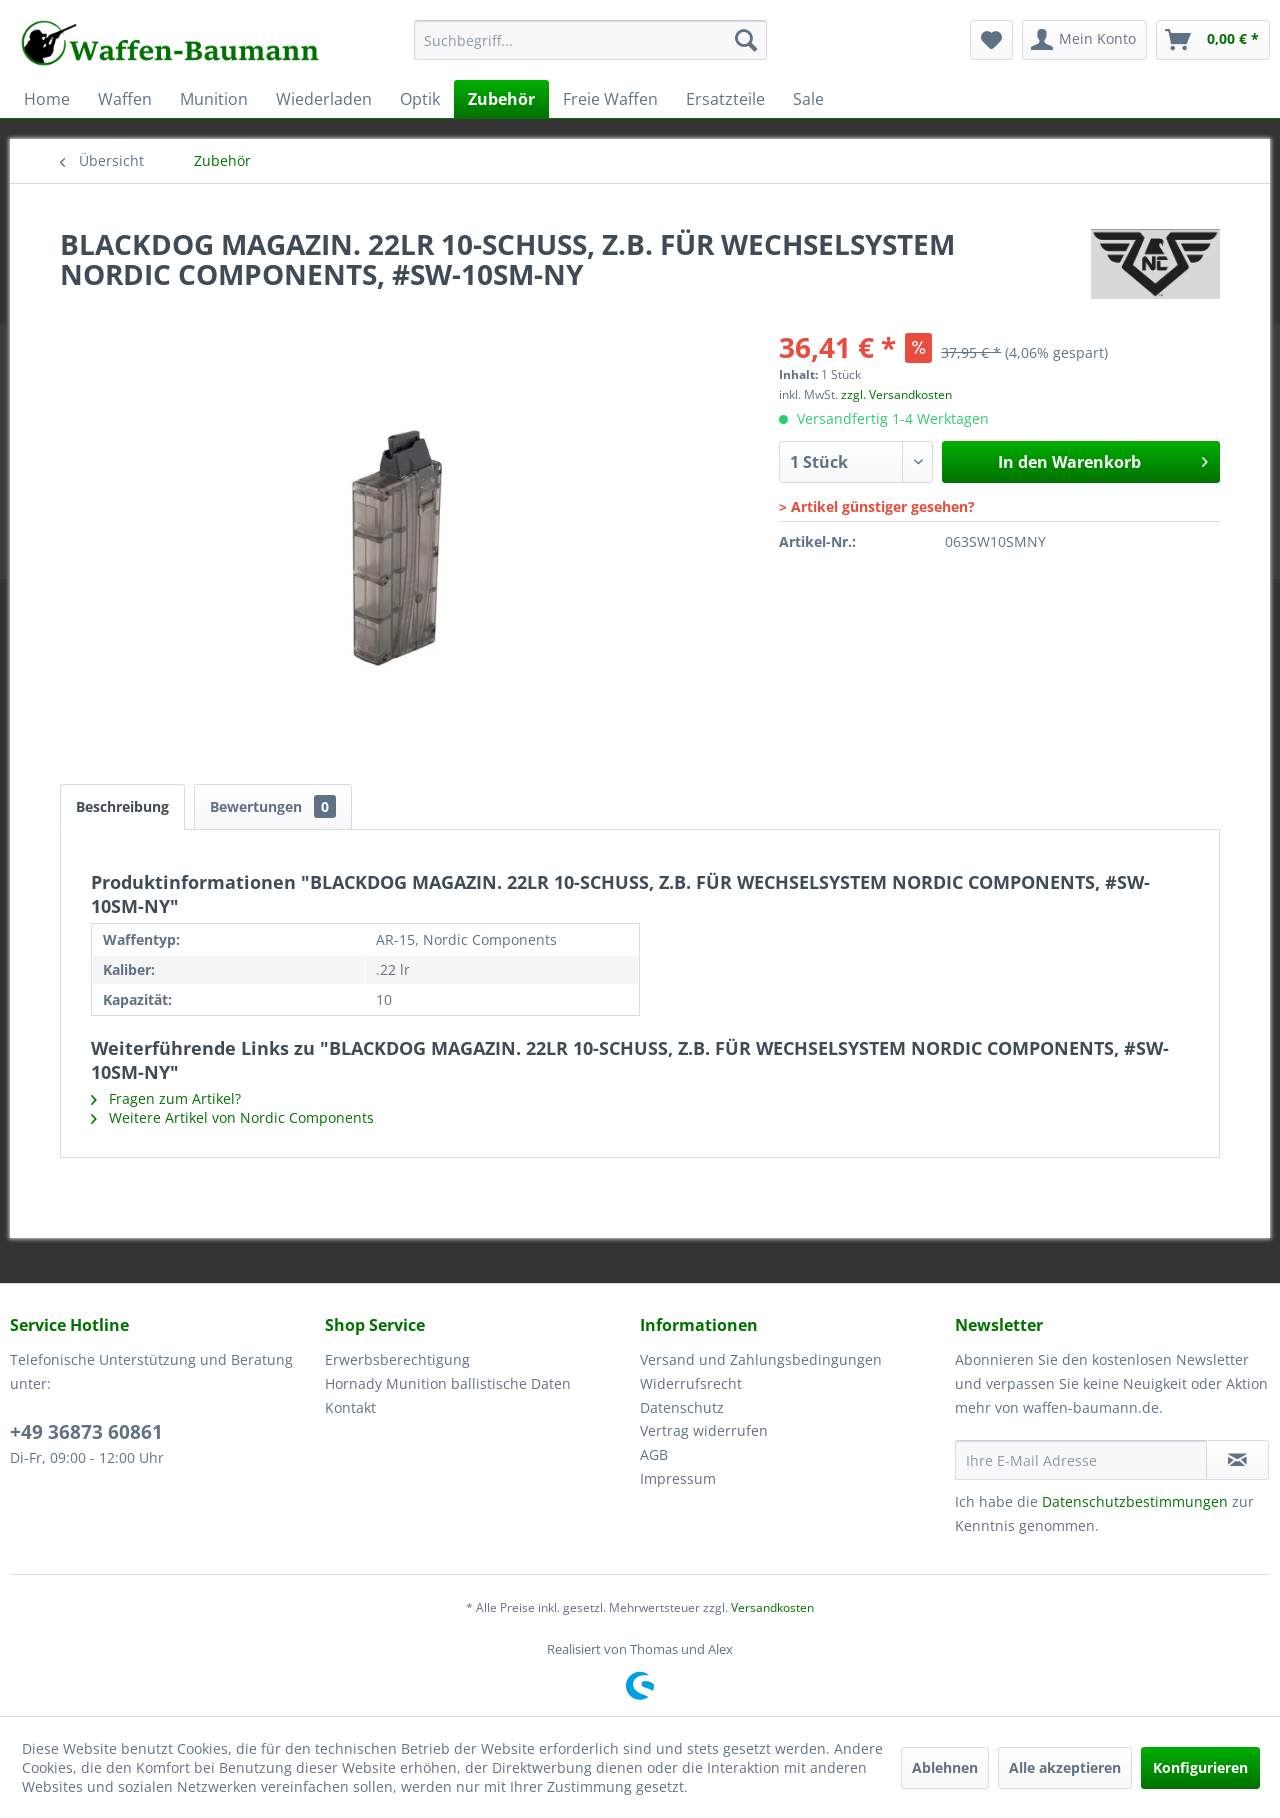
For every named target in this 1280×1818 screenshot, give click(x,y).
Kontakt (350, 1407)
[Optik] (420, 99)
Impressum (678, 1478)
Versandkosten (772, 1607)
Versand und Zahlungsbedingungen (761, 1359)
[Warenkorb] (1213, 40)
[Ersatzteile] (725, 99)
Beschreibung (122, 806)
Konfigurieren (1200, 1767)
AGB (654, 1454)
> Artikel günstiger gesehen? (877, 506)
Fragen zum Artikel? (166, 1098)
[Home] (47, 99)
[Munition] (214, 99)
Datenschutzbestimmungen (1135, 1501)
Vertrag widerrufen (704, 1430)
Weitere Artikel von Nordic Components (232, 1117)
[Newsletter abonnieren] (1237, 1460)
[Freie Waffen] (610, 99)
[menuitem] (590, 49)
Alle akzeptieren (1065, 1767)
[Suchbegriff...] (590, 40)
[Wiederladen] (324, 99)
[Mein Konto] (1084, 40)
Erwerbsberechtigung (397, 1359)
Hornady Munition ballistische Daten (448, 1383)
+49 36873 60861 (86, 1432)
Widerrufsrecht (691, 1383)
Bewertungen (273, 806)
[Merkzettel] (991, 40)
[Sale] (808, 99)
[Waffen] (125, 99)
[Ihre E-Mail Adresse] (1081, 1460)
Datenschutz (682, 1407)
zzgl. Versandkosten (896, 394)
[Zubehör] (501, 99)
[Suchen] (746, 40)
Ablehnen (945, 1767)
